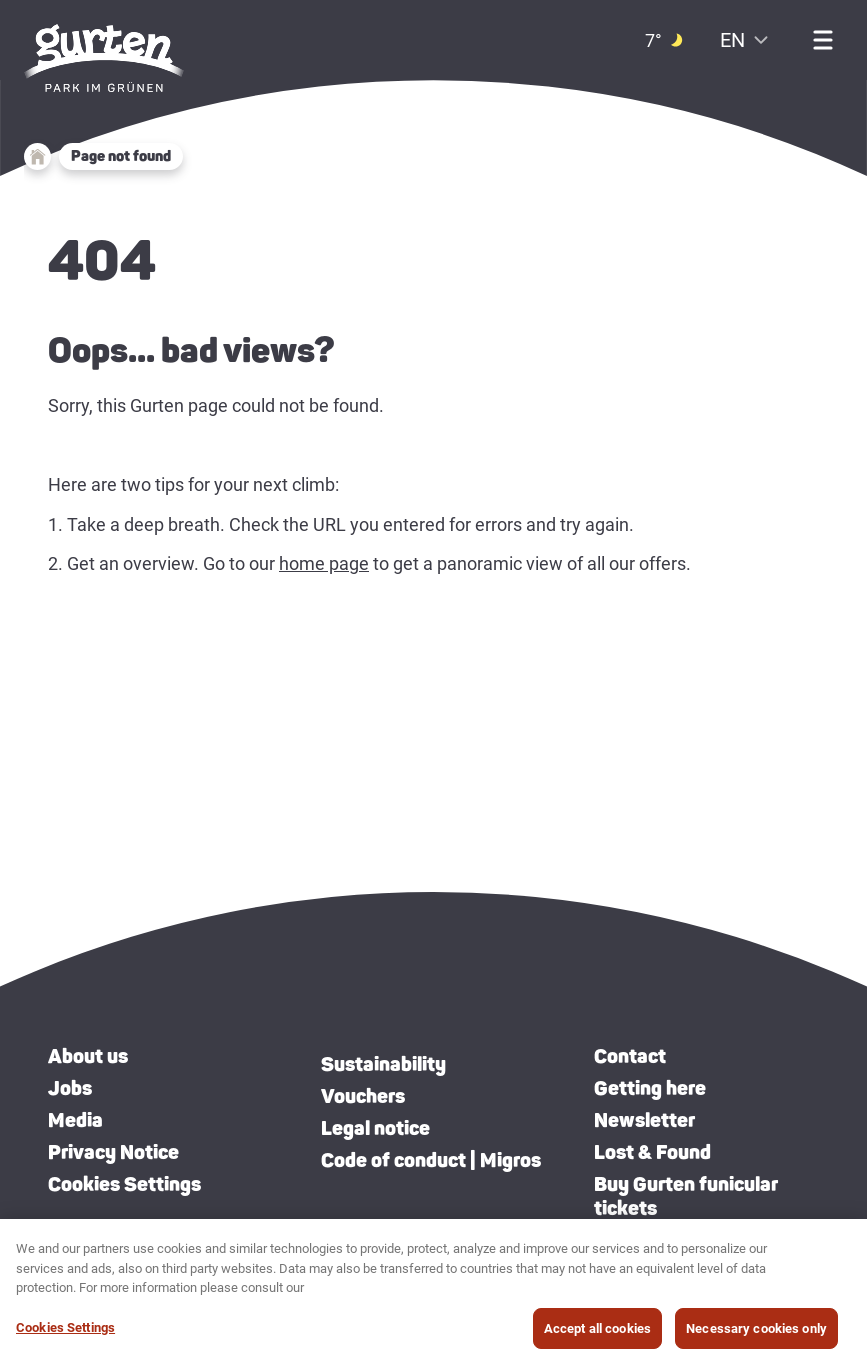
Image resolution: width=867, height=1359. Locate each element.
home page (324, 563)
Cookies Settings (124, 1184)
